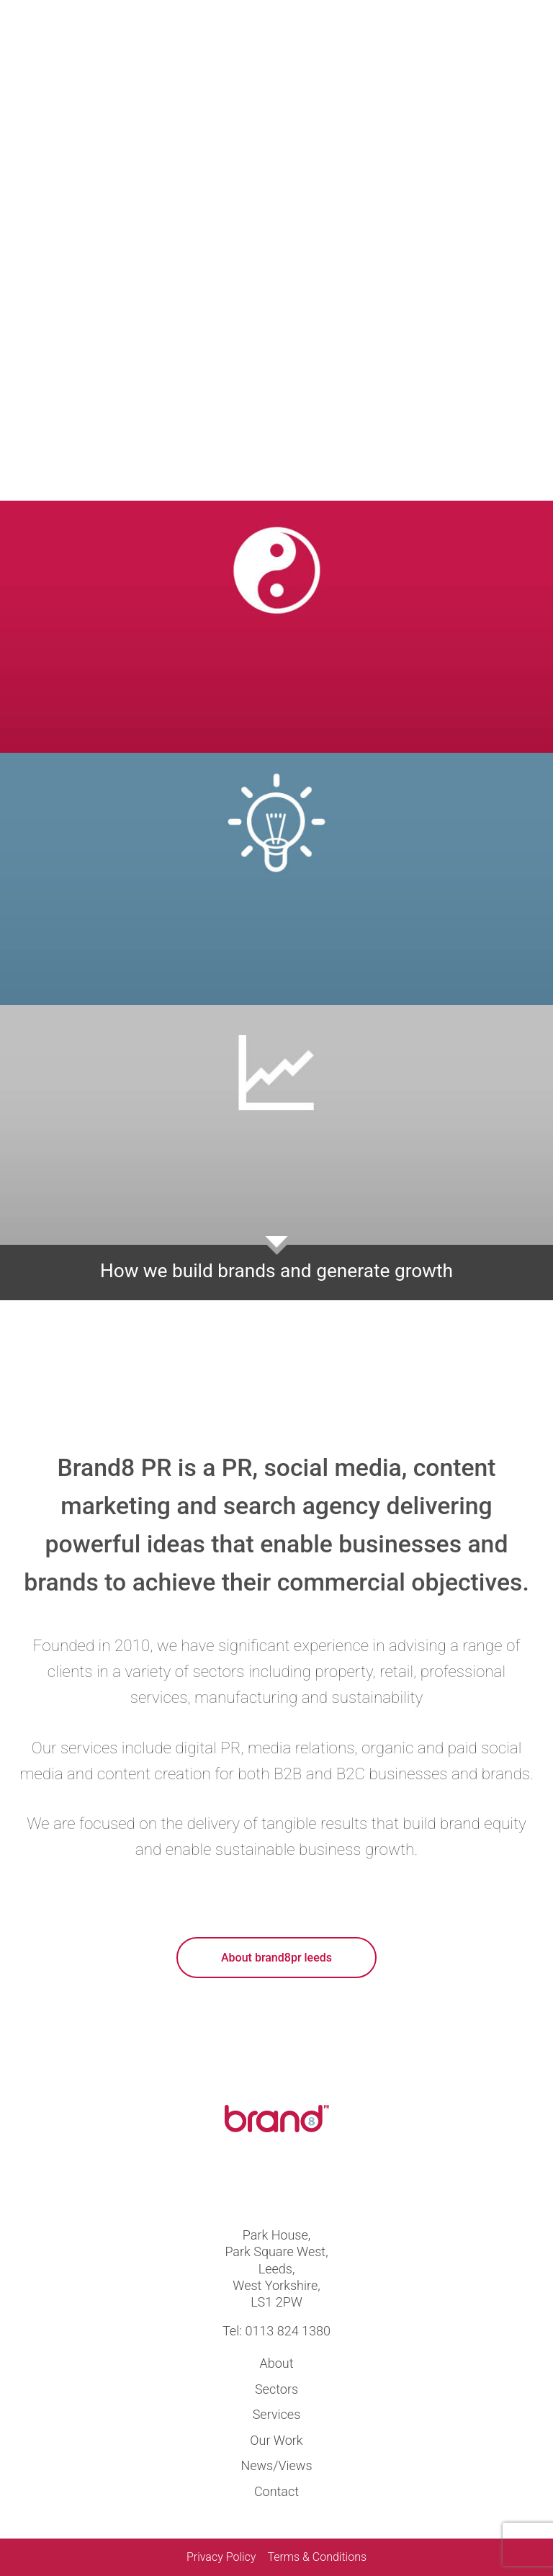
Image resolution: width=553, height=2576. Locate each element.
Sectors (276, 2389)
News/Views (276, 2465)
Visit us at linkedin (301, 2182)
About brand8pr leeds (276, 1957)
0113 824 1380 (288, 2330)
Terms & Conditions (317, 2557)
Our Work (276, 2440)
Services (277, 2414)
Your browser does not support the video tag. (276, 250)
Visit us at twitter (251, 2182)
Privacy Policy (221, 2557)
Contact (276, 2491)
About (277, 2363)
